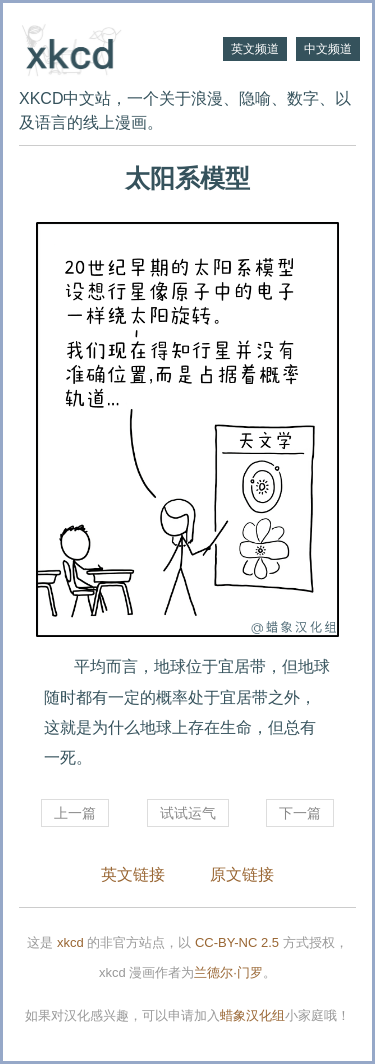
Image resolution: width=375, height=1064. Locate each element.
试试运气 (188, 813)
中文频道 (328, 49)
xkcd (70, 942)
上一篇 (75, 813)
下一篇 (300, 813)
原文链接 (242, 874)
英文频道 (255, 49)
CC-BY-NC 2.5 (237, 942)
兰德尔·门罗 (228, 972)
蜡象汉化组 (252, 1015)
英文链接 (133, 874)
